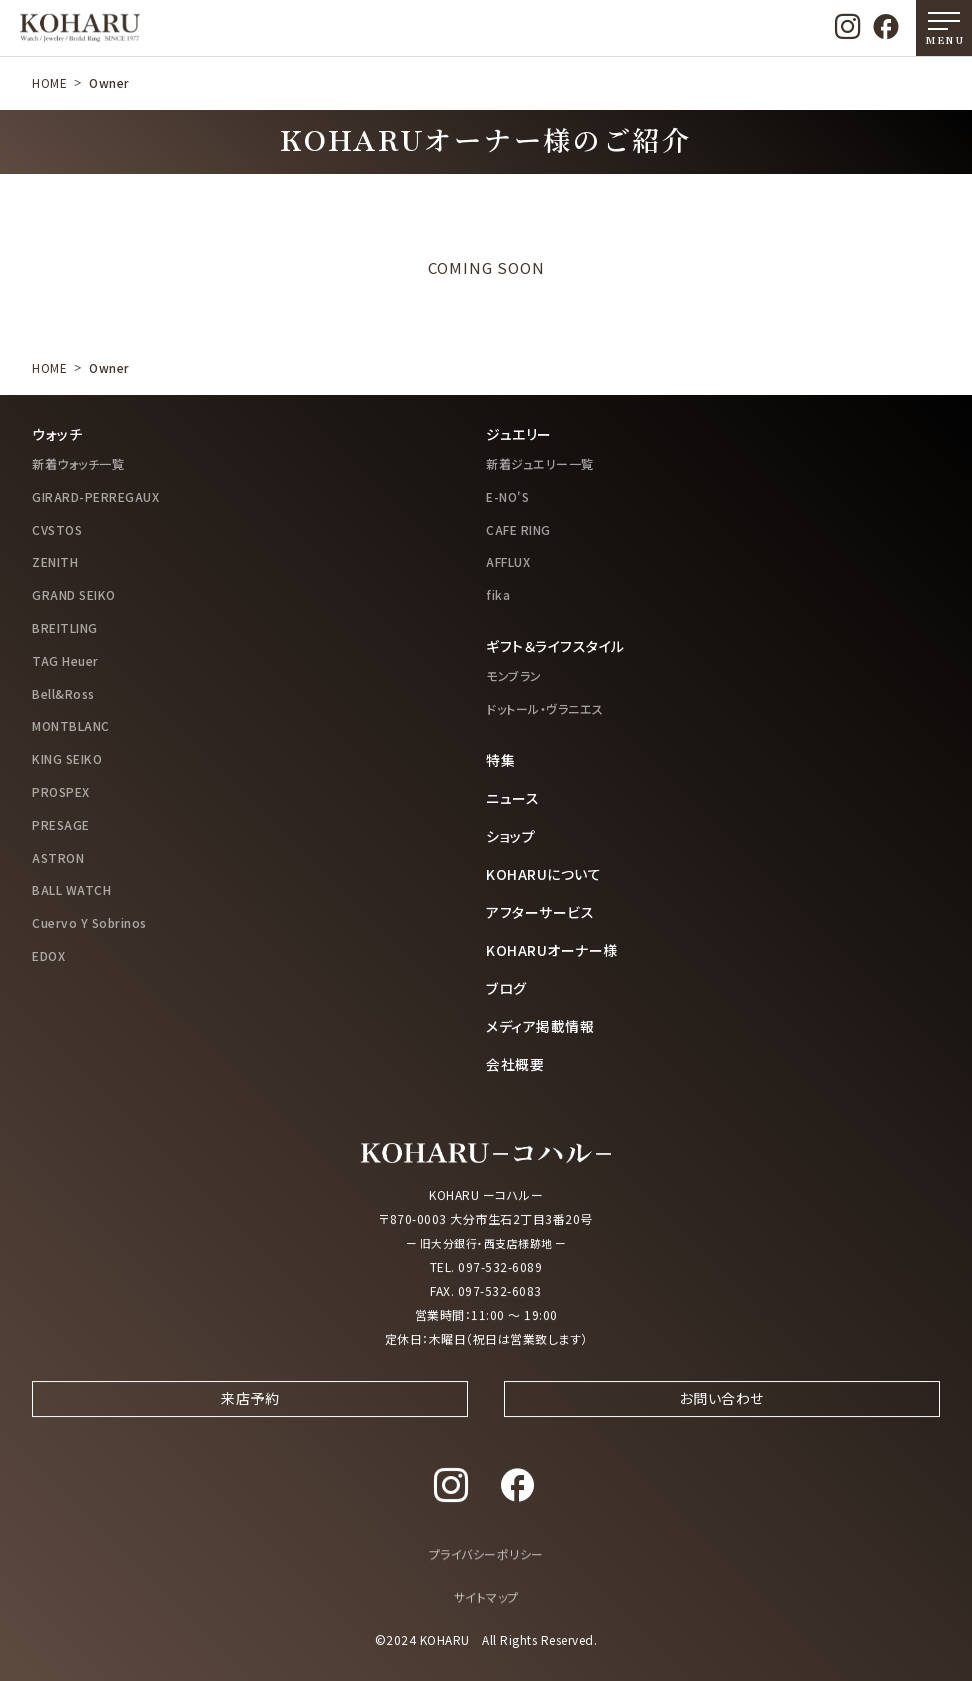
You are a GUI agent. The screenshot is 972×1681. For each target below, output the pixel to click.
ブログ (506, 988)
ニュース (512, 798)
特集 (500, 760)
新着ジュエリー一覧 (540, 463)
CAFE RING (518, 529)
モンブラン (514, 675)
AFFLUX (508, 561)
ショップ (510, 836)
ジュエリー (519, 434)
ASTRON (58, 857)
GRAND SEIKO (74, 594)
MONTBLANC (71, 725)
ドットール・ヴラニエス (545, 708)
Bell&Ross (63, 693)
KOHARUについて (543, 874)
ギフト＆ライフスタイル (555, 646)
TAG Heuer (65, 660)
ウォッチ (57, 434)
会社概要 (515, 1064)
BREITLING (65, 627)
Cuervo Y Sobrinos (89, 922)
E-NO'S (507, 496)
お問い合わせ (722, 1414)
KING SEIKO (67, 758)
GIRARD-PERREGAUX (95, 496)
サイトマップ (486, 1614)
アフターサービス (540, 912)
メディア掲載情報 (540, 1026)
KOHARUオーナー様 (552, 950)
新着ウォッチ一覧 (78, 463)
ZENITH (55, 561)
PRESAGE (61, 824)
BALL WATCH (71, 889)
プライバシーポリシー (486, 1571)
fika (498, 594)
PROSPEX (61, 791)
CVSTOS (57, 529)
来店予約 (250, 1414)
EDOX (48, 955)
